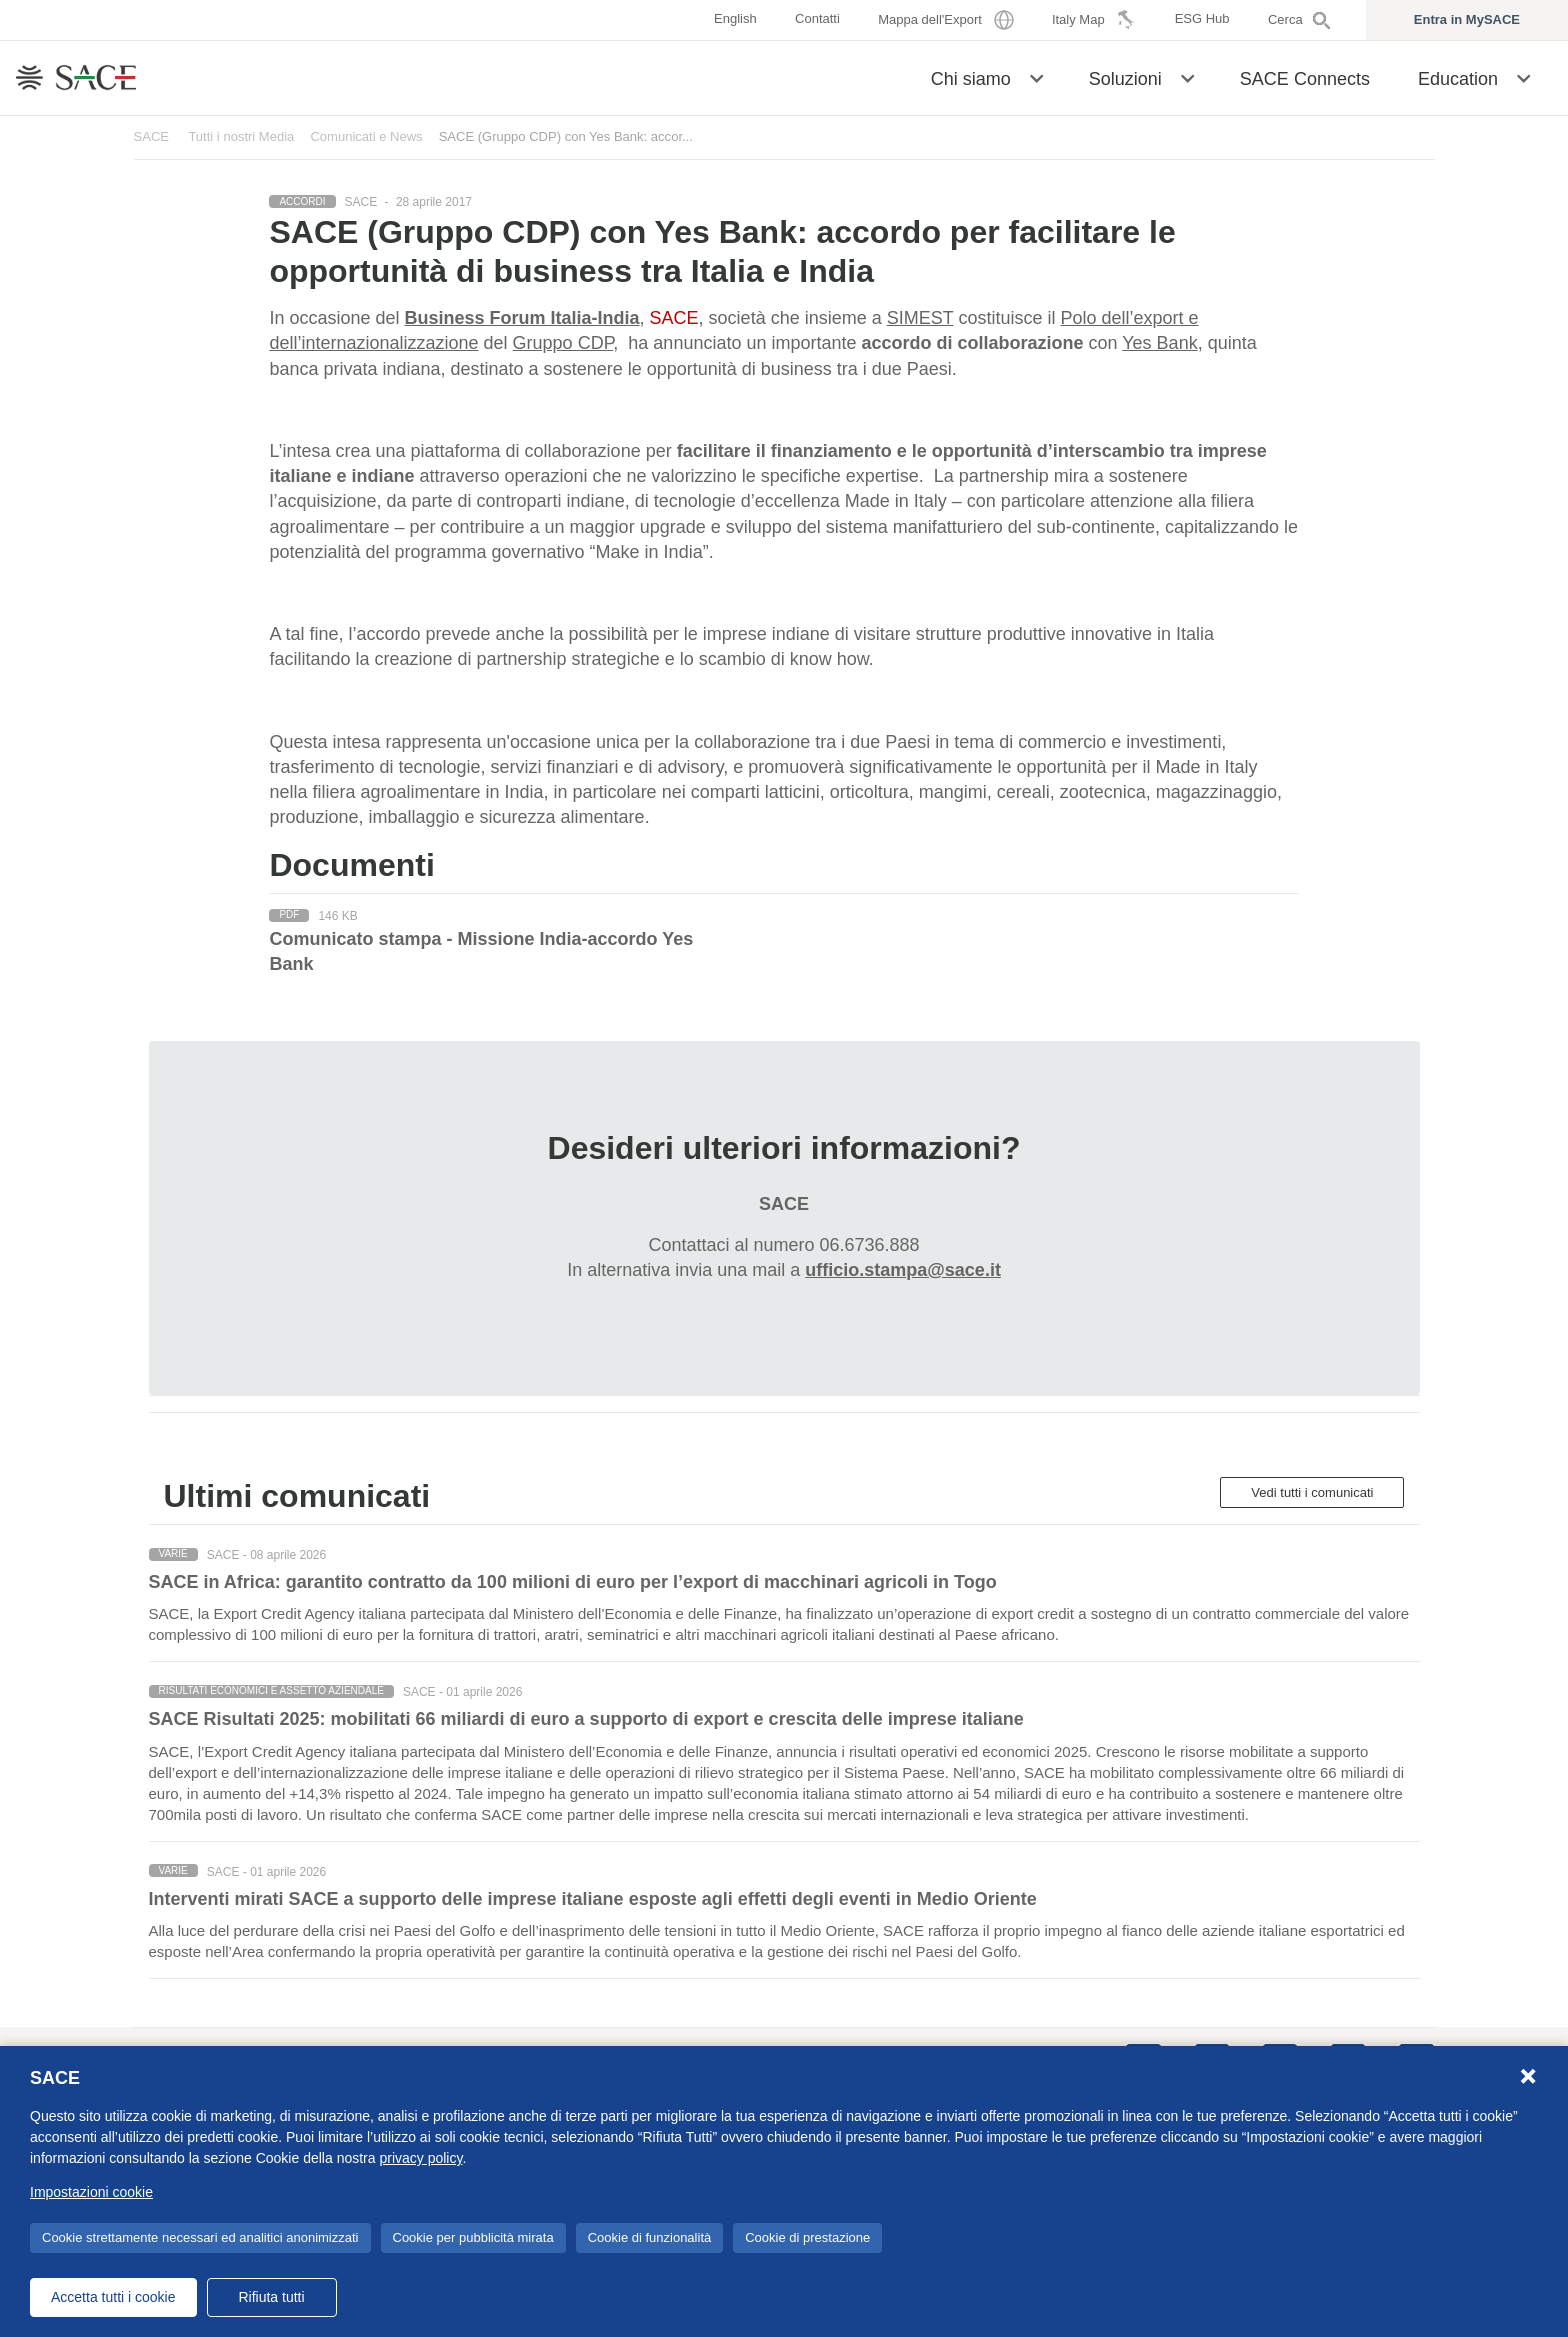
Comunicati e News (366, 136)
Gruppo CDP (563, 343)
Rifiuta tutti (271, 2297)
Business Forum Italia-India (522, 318)
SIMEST (920, 318)
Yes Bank (1159, 343)
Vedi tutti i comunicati (1312, 1492)
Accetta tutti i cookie (113, 2297)
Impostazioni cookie (91, 2192)
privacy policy (420, 2158)
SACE (152, 136)
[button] (1036, 77)
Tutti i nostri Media (241, 136)
